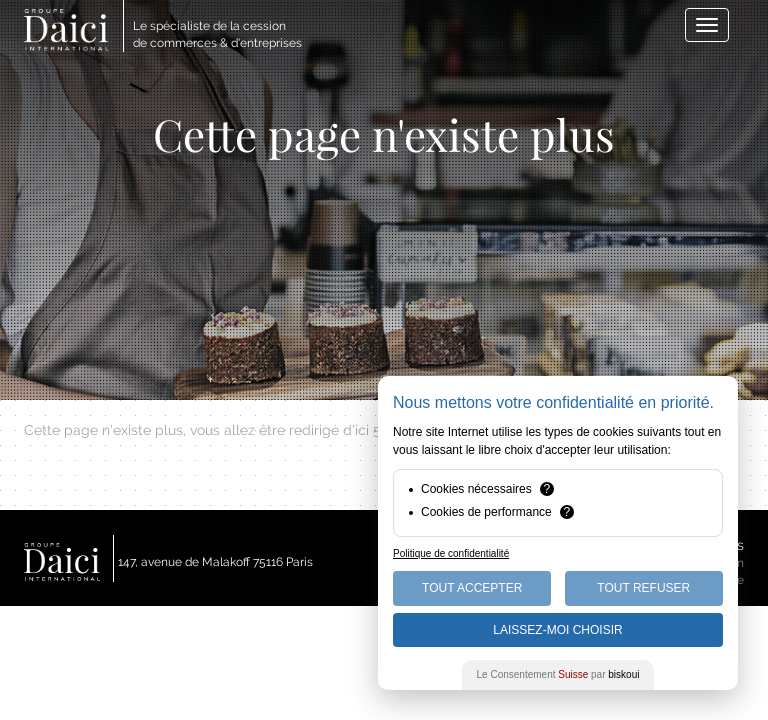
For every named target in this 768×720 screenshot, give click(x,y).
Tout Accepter (472, 588)
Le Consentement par (558, 674)
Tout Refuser (643, 588)
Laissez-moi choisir (557, 630)
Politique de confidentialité (451, 553)
